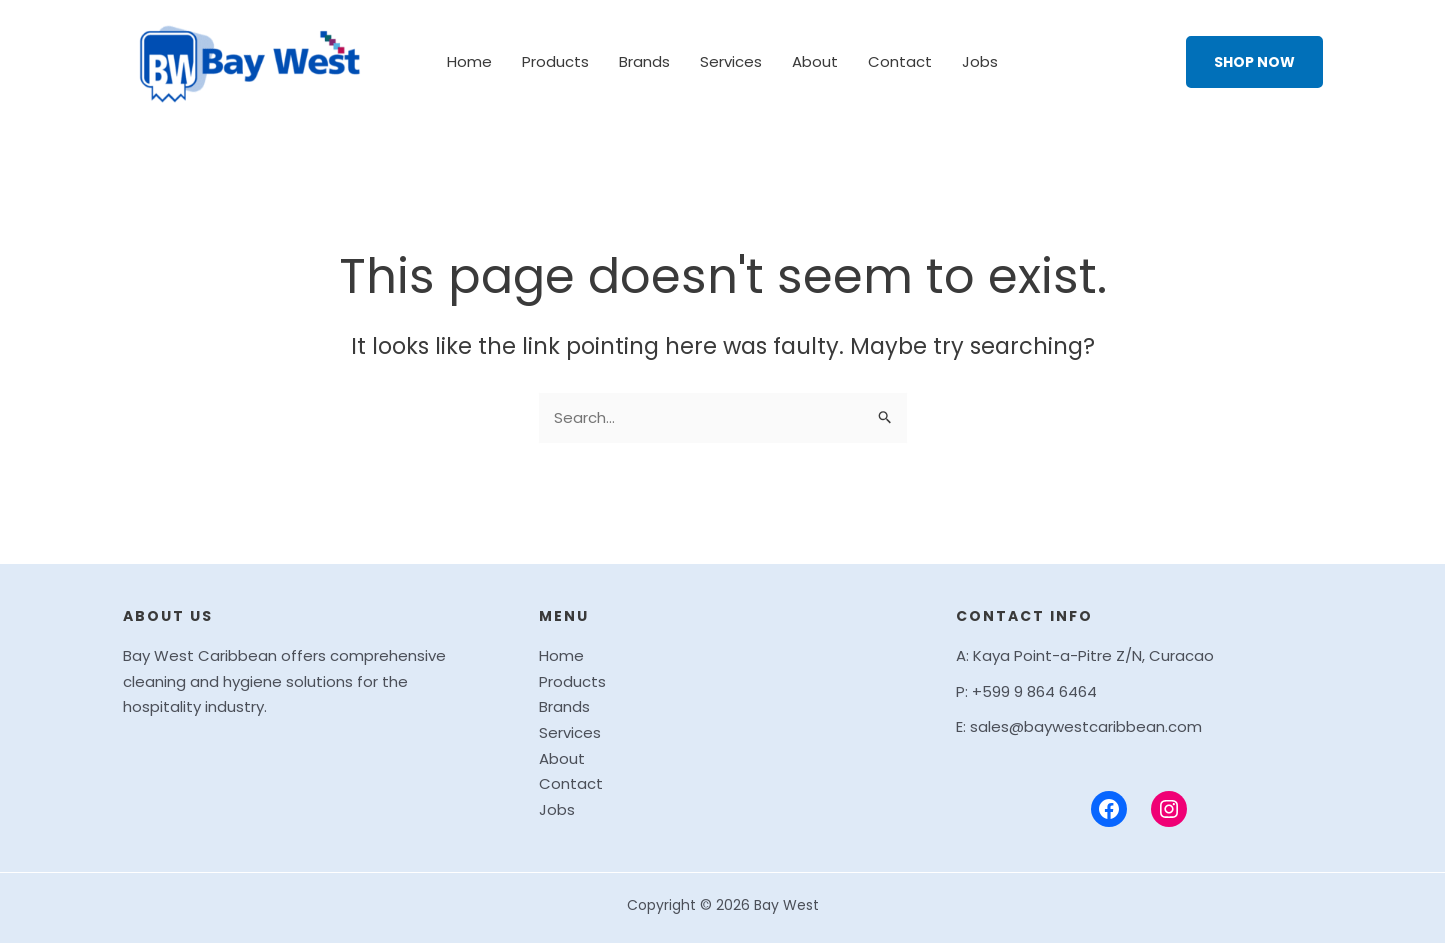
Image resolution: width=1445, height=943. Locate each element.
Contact (900, 61)
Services (731, 61)
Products (555, 61)
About (815, 61)
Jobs (980, 61)
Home (469, 61)
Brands (644, 61)
